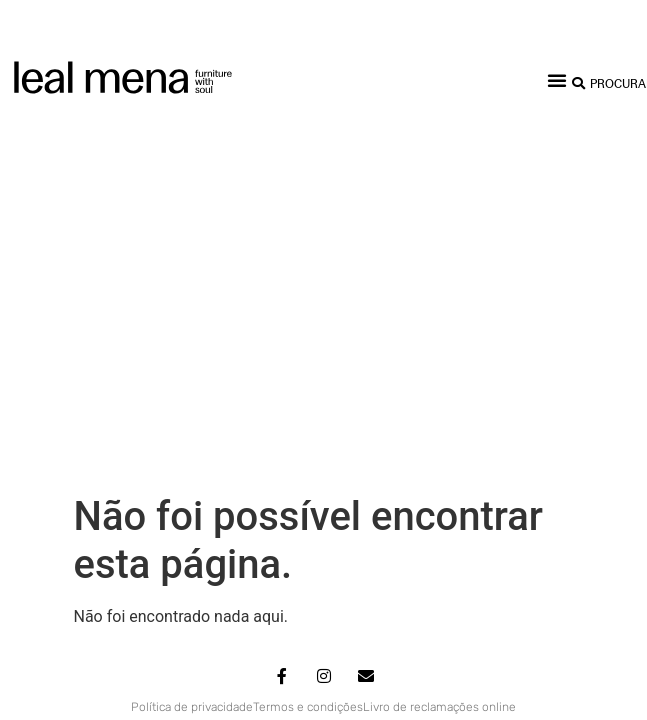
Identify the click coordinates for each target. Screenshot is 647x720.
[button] (557, 80)
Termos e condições (308, 338)
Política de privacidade (192, 338)
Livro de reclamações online (439, 338)
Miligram (421, 370)
